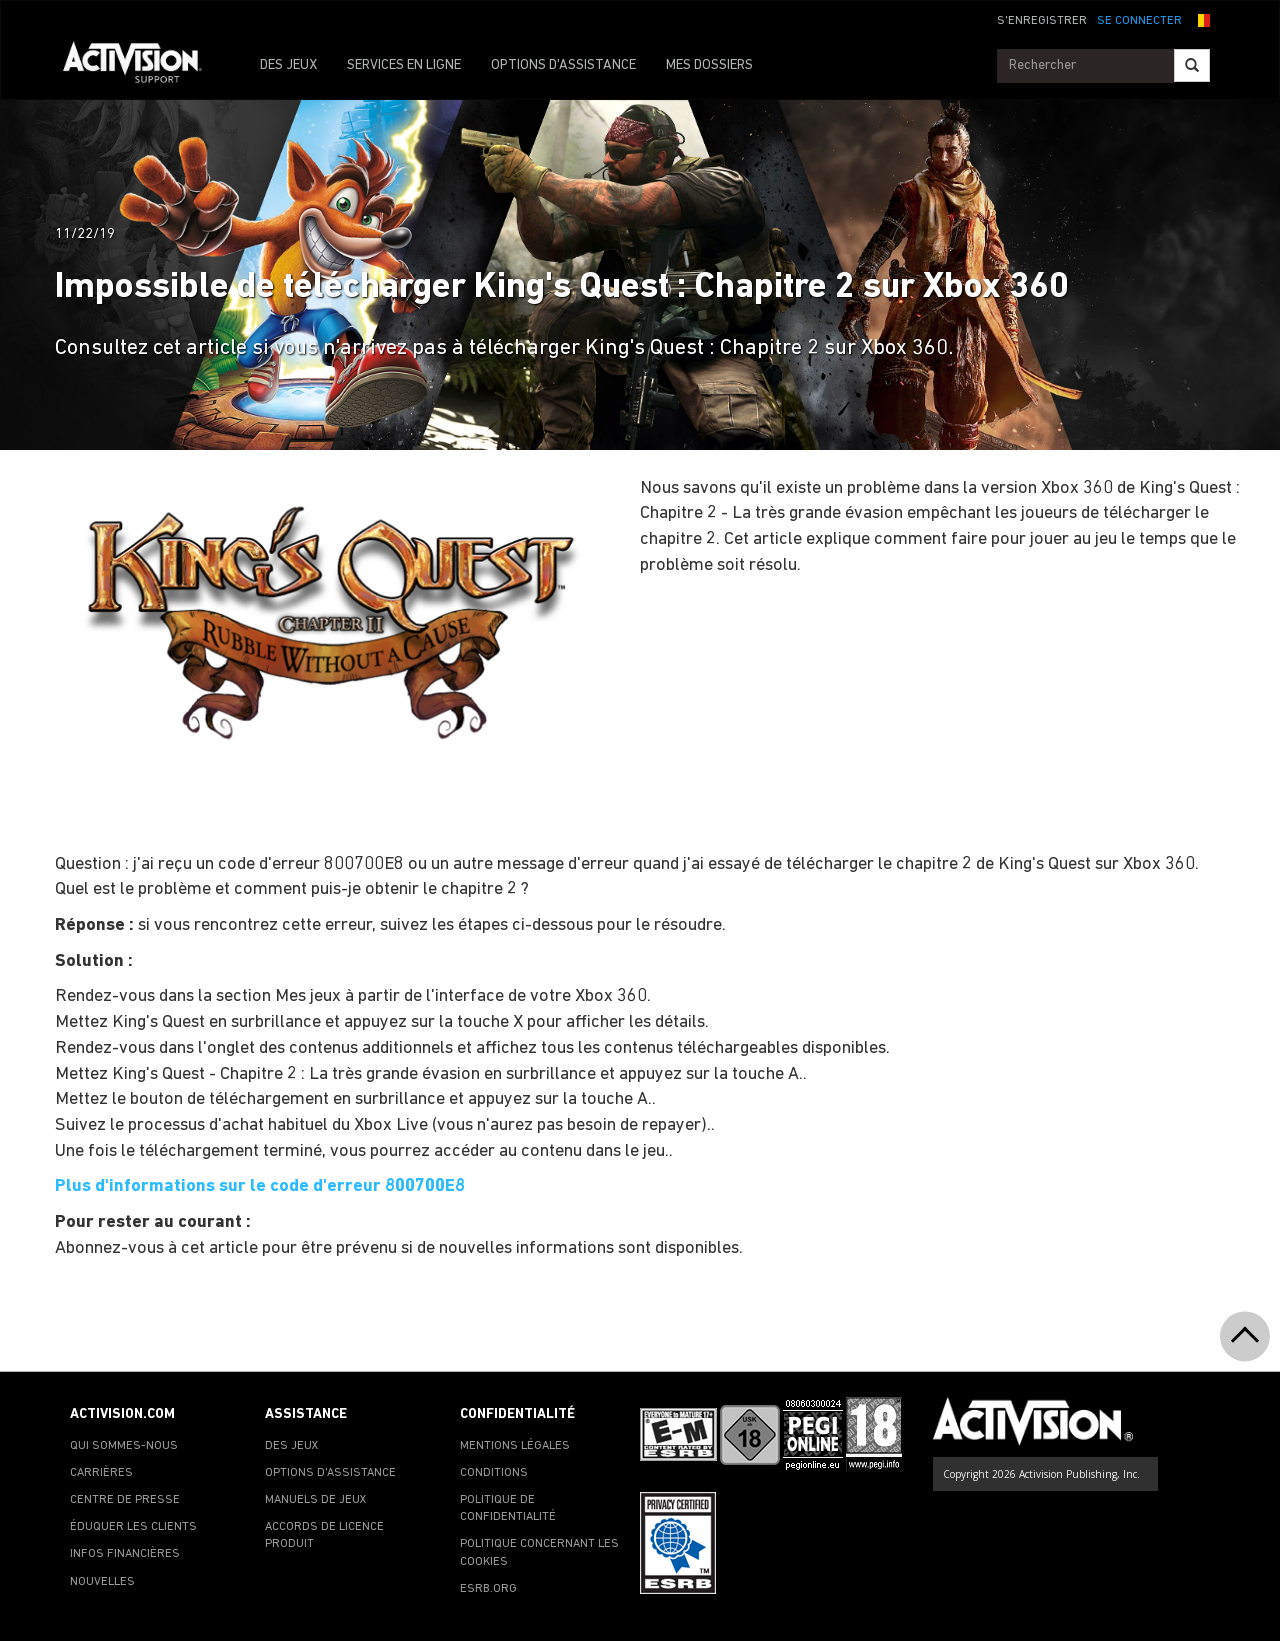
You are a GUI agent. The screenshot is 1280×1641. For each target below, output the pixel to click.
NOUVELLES (102, 1582)
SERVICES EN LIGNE (404, 65)
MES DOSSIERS (709, 65)
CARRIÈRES (101, 1473)
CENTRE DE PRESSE (125, 1500)
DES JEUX (288, 65)
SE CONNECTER (1139, 21)
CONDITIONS (494, 1473)
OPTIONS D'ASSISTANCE (563, 65)
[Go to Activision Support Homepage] (142, 66)
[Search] (1192, 65)
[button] (1201, 19)
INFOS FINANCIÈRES (125, 1554)
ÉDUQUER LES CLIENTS (133, 1527)
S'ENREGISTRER (1042, 21)
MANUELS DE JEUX (316, 1500)
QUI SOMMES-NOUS (124, 1446)
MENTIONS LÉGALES (515, 1446)
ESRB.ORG (488, 1589)
